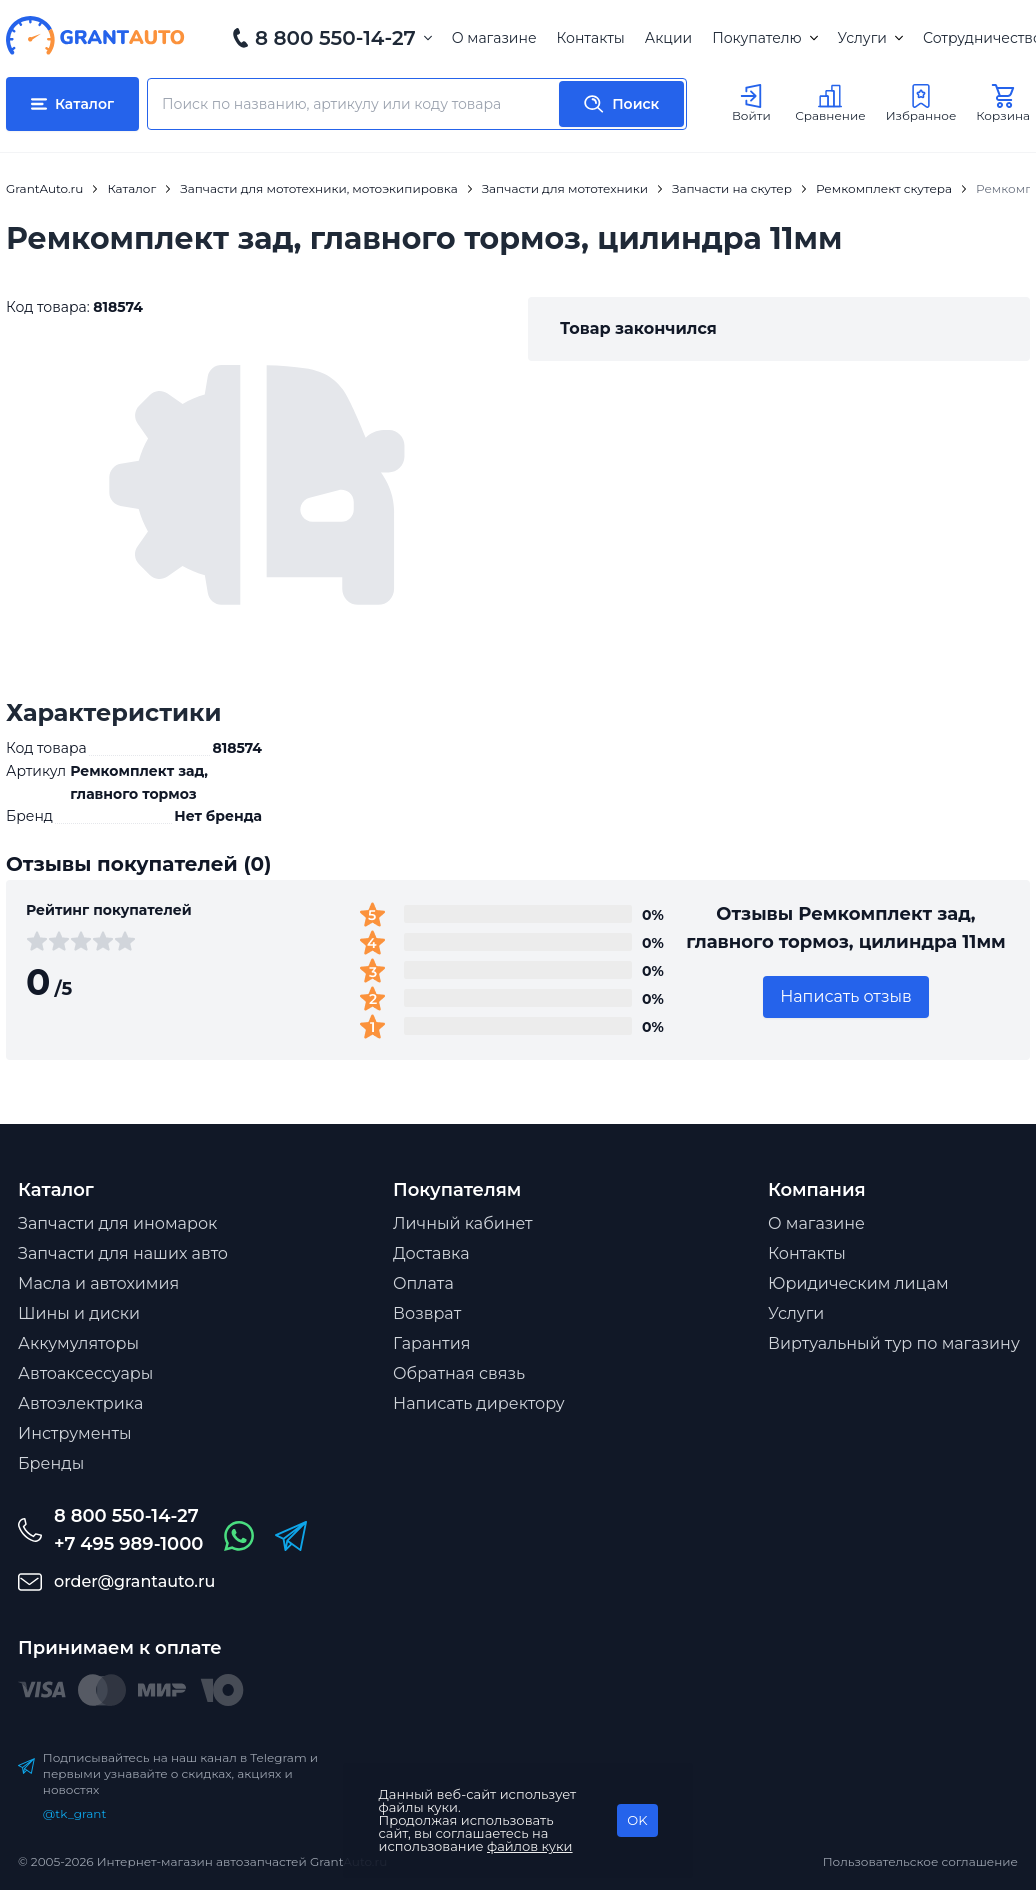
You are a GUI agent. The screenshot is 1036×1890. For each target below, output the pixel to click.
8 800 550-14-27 (335, 38)
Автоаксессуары (85, 1373)
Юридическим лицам (858, 1283)
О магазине (494, 38)
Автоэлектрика (80, 1403)
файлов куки (530, 1846)
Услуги (870, 38)
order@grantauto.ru (134, 1581)
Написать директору (479, 1403)
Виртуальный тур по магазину (894, 1343)
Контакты (591, 38)
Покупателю (764, 38)
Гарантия (431, 1343)
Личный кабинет (463, 1223)
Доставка (431, 1253)
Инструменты (75, 1433)
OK (637, 1820)
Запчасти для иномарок (117, 1223)
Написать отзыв (846, 996)
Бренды (51, 1463)
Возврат (427, 1313)
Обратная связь (459, 1373)
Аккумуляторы (78, 1343)
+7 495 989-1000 (128, 1544)
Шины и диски (79, 1313)
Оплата (423, 1283)
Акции (668, 38)
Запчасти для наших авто (123, 1253)
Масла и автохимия (98, 1283)
